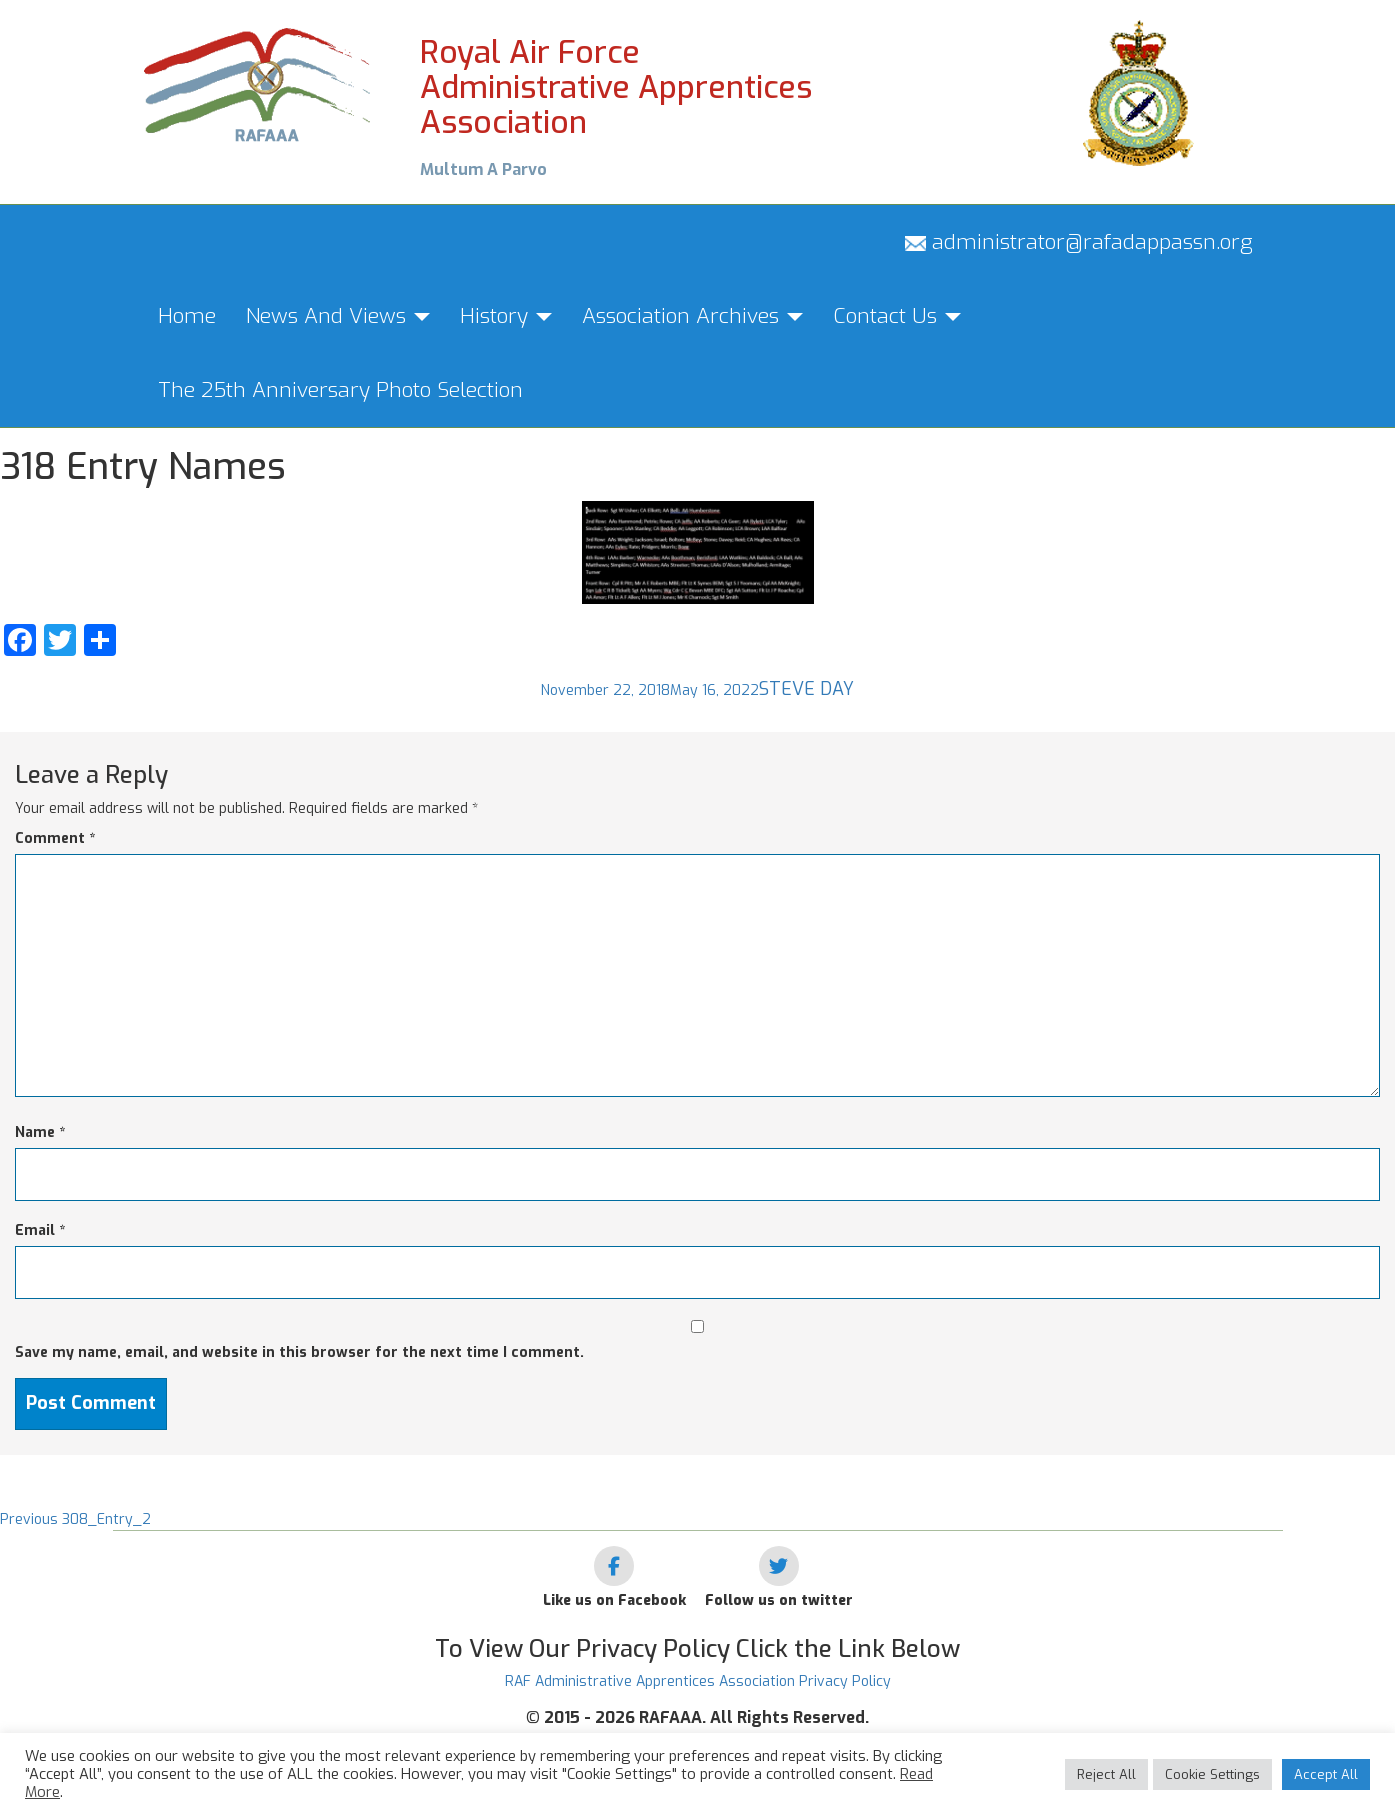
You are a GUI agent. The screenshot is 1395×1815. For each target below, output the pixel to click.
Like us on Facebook (614, 1600)
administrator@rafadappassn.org (1079, 242)
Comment (55, 838)
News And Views (338, 316)
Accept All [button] (1326, 1774)
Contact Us (897, 316)
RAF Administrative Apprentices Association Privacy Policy (698, 1681)
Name (40, 1132)
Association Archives (692, 316)
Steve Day (806, 689)
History (506, 316)
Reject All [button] (1106, 1774)
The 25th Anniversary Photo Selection (340, 390)
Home (187, 316)
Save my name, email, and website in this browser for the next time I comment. (299, 1352)
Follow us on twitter (779, 1600)
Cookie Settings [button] (1212, 1774)
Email (40, 1230)
